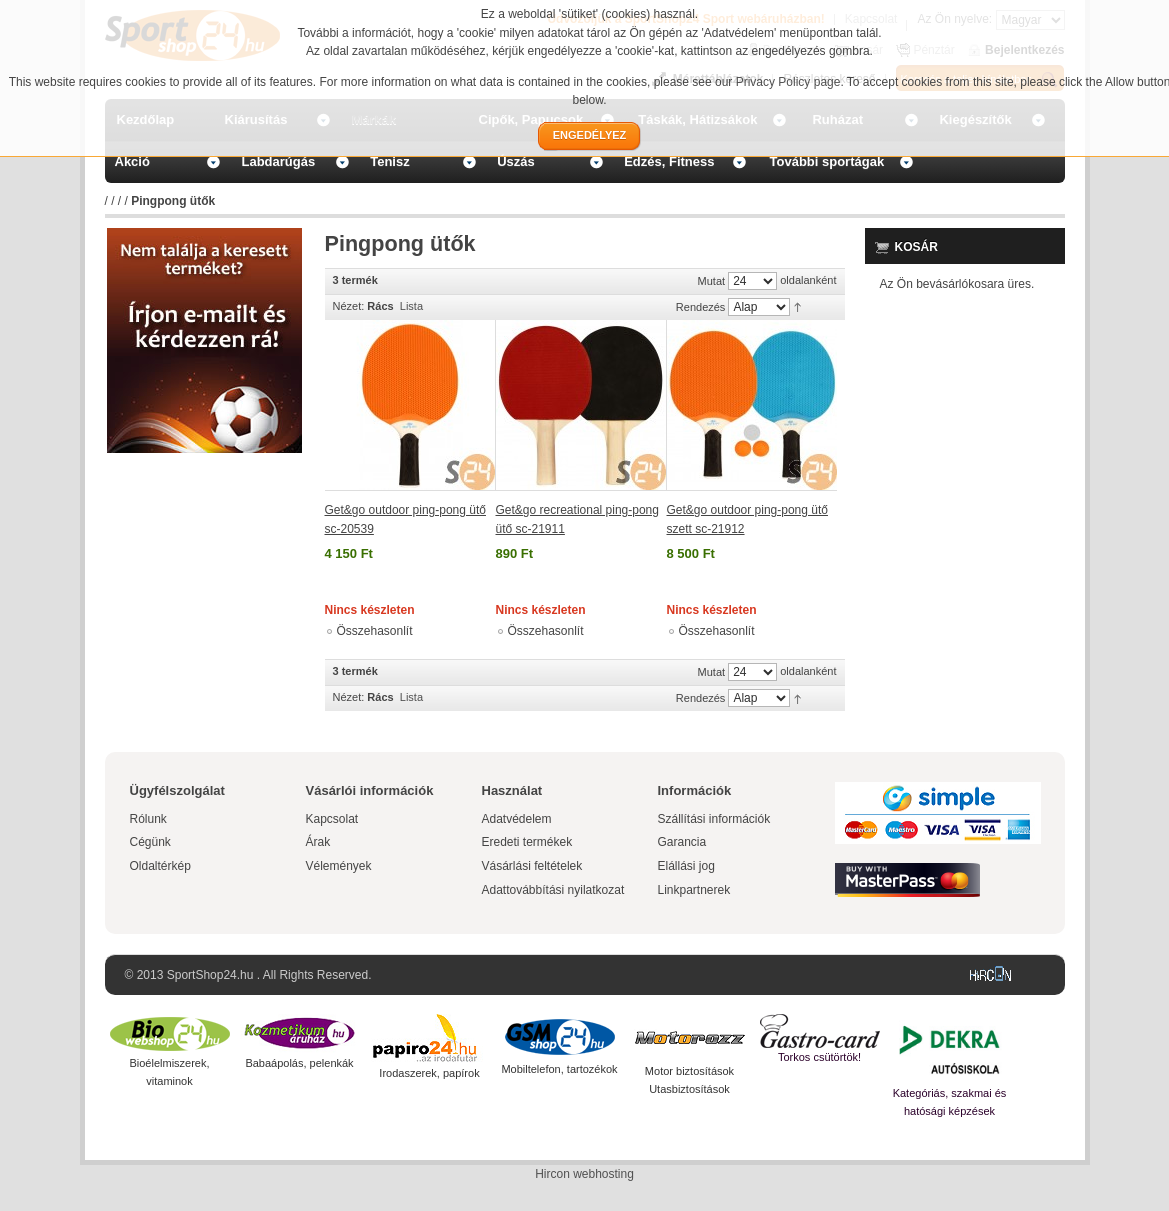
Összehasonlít (375, 631)
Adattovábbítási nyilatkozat (553, 890)
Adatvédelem (517, 819)
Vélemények (339, 866)
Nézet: (349, 306)
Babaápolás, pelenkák (299, 1063)
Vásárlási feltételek (532, 866)
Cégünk (150, 842)
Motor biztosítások (689, 1071)
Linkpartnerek (694, 890)
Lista (411, 306)
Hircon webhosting (584, 1174)
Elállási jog (686, 866)
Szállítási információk (714, 819)
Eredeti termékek (527, 842)
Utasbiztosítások (689, 1089)
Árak (318, 842)
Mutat (712, 281)
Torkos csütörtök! (819, 1057)
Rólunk (148, 819)
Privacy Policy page (788, 82)
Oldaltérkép (160, 866)
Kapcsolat (332, 819)
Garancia (682, 842)
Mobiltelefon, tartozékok (559, 1069)
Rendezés (701, 307)
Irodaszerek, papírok (429, 1073)
